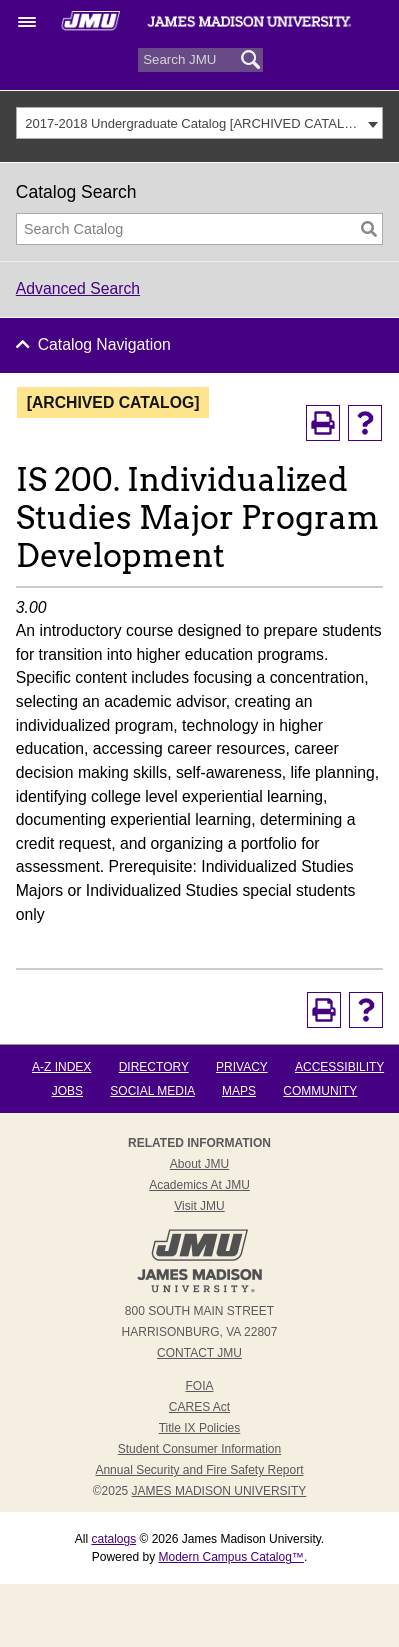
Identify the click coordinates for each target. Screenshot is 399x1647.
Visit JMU (199, 1206)
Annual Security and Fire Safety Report (199, 1470)
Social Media (152, 1091)
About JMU (199, 1164)
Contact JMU (199, 1353)
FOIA (199, 1386)
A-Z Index (61, 1067)
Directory (154, 1067)
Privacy (242, 1067)
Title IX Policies (200, 1428)
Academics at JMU (199, 1185)
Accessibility (339, 1067)
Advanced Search (78, 288)
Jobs (67, 1091)
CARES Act (199, 1407)
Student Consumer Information (199, 1449)
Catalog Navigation (104, 344)
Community (320, 1091)
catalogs (113, 1539)
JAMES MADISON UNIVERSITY (219, 1491)
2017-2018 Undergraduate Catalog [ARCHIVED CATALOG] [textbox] (193, 123)
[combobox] (200, 123)
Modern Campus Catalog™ (230, 1557)
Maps (239, 1091)
